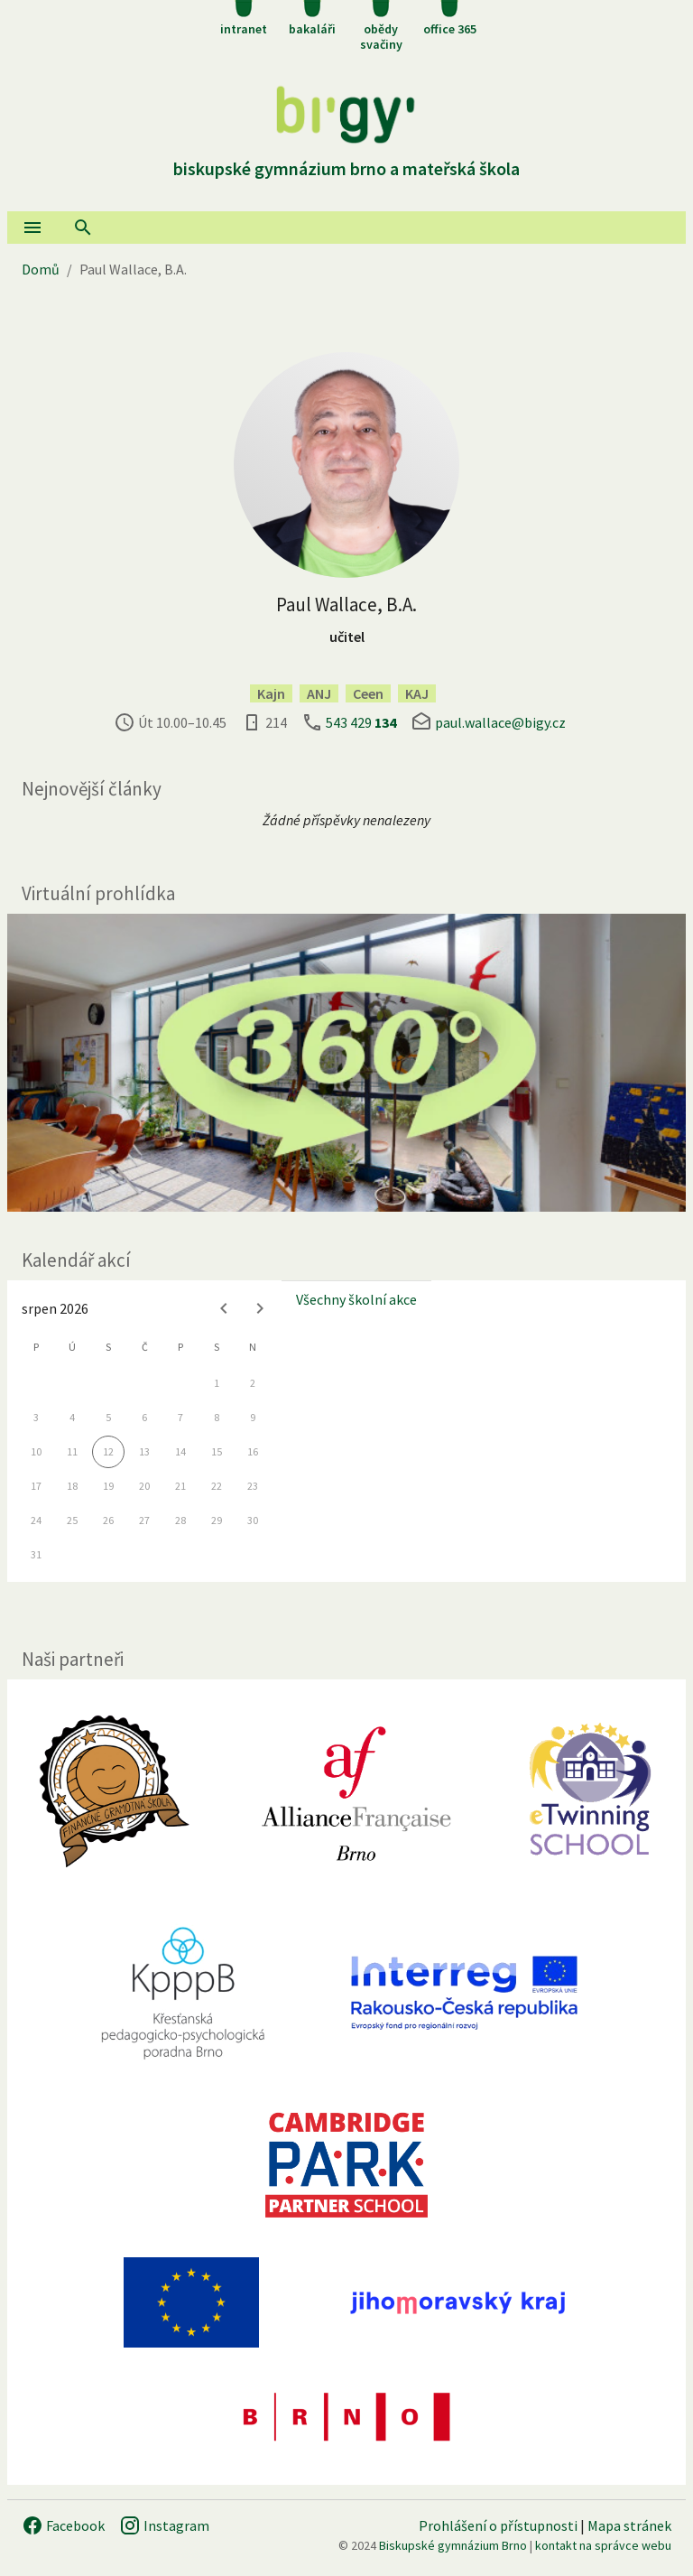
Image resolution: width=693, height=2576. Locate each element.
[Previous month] (224, 1308)
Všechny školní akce (356, 1299)
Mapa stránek (629, 2525)
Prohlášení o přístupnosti (498, 2525)
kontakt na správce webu (603, 2545)
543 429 (361, 722)
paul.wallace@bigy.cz (500, 722)
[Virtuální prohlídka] (346, 1063)
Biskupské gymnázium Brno (453, 2545)
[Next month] (260, 1308)
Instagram (164, 2525)
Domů (41, 269)
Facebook (63, 2525)
